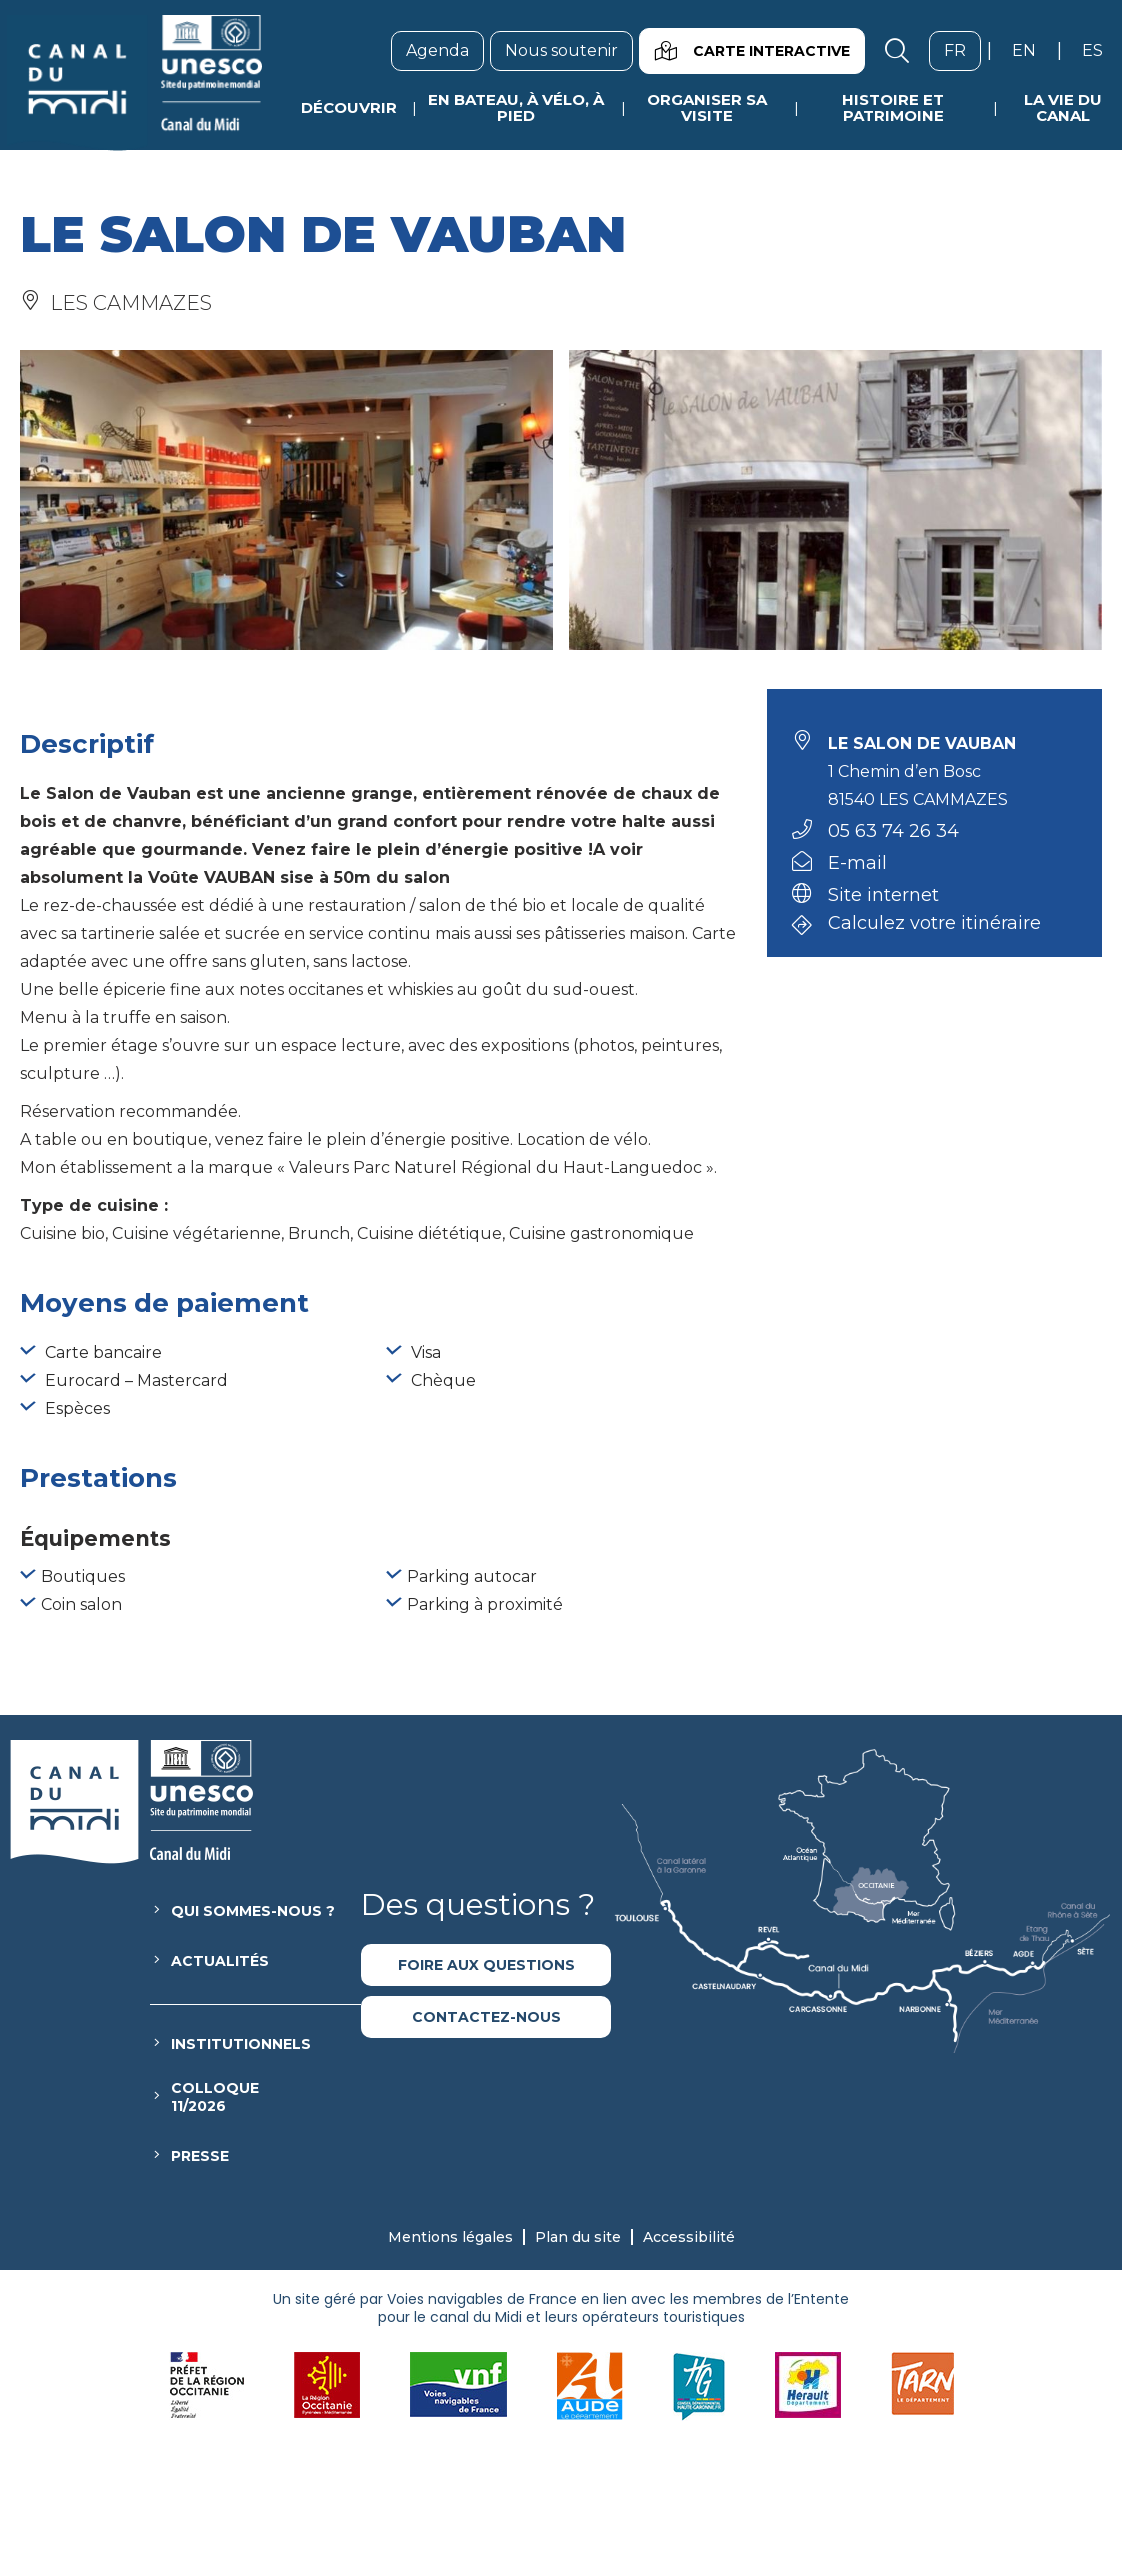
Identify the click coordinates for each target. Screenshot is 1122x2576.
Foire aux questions (486, 1965)
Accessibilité (689, 2237)
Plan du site (578, 2237)
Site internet (883, 895)
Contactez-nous (486, 2017)
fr (962, 50)
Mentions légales (450, 2237)
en (1031, 50)
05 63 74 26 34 (893, 831)
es (1100, 50)
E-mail (857, 863)
